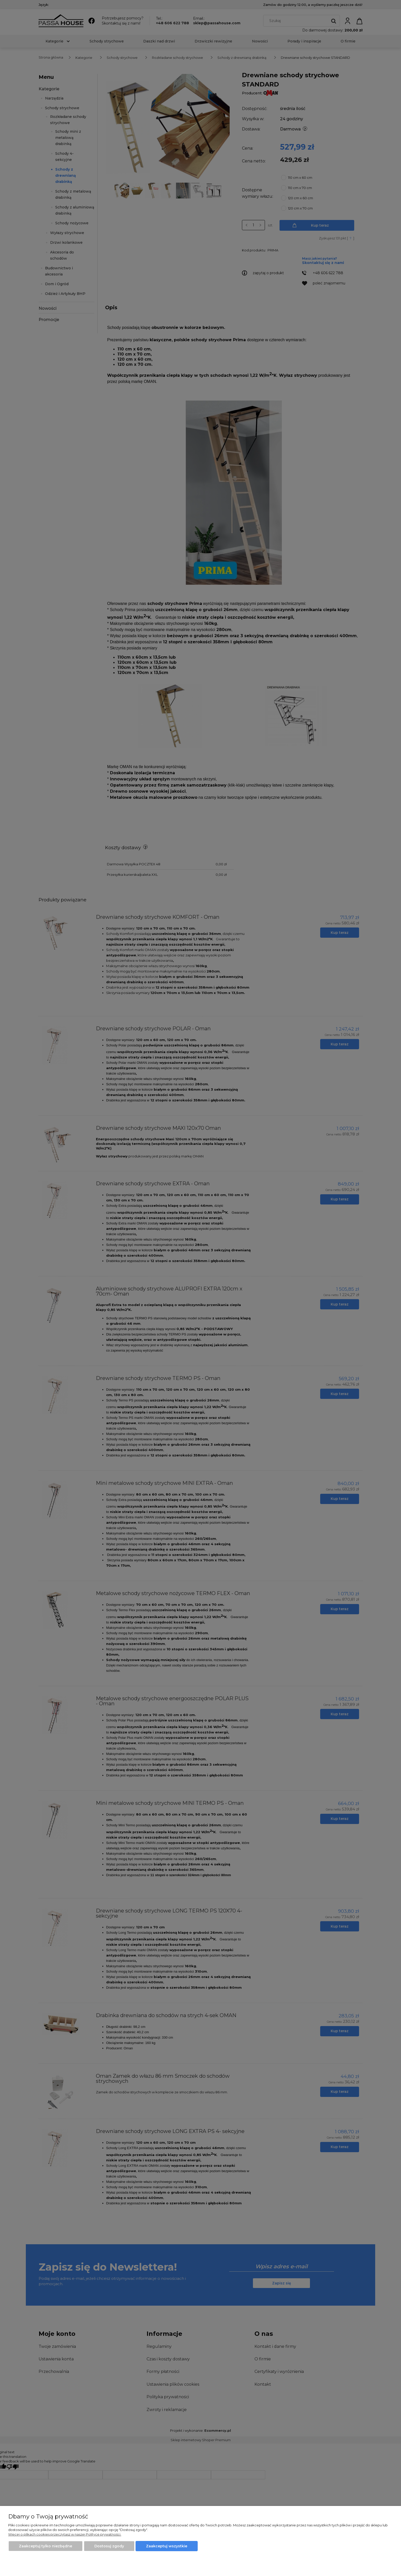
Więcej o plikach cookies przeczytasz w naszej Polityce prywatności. (64, 2534)
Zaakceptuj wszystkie (166, 2546)
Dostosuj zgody (109, 2546)
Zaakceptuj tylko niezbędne (45, 2546)
